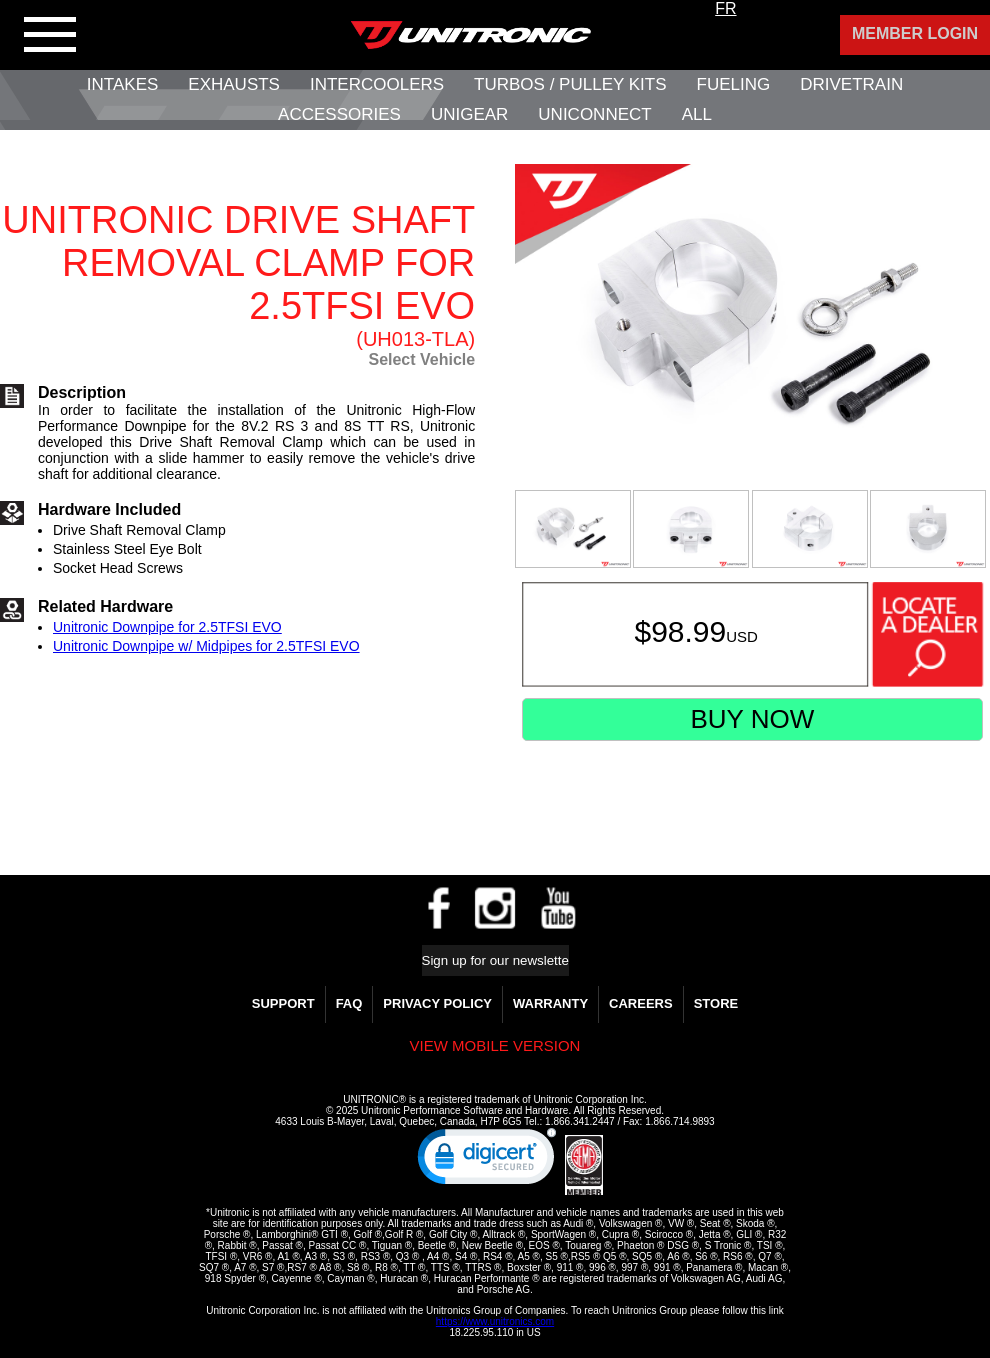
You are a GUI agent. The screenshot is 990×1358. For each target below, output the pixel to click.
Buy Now (752, 719)
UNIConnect (594, 114)
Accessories (339, 114)
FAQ (349, 1003)
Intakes (122, 84)
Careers (641, 1003)
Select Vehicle (421, 359)
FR (725, 8)
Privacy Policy (437, 1003)
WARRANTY (550, 1003)
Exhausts (234, 84)
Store (716, 1003)
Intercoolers (377, 84)
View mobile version (495, 1045)
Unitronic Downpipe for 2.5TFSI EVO (167, 627)
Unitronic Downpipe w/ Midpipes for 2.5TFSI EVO (206, 646)
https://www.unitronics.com (495, 1321)
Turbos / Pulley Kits (570, 84)
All (697, 114)
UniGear (469, 114)
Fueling (734, 84)
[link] (487, 1161)
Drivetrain (851, 84)
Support (283, 1003)
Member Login (915, 33)
